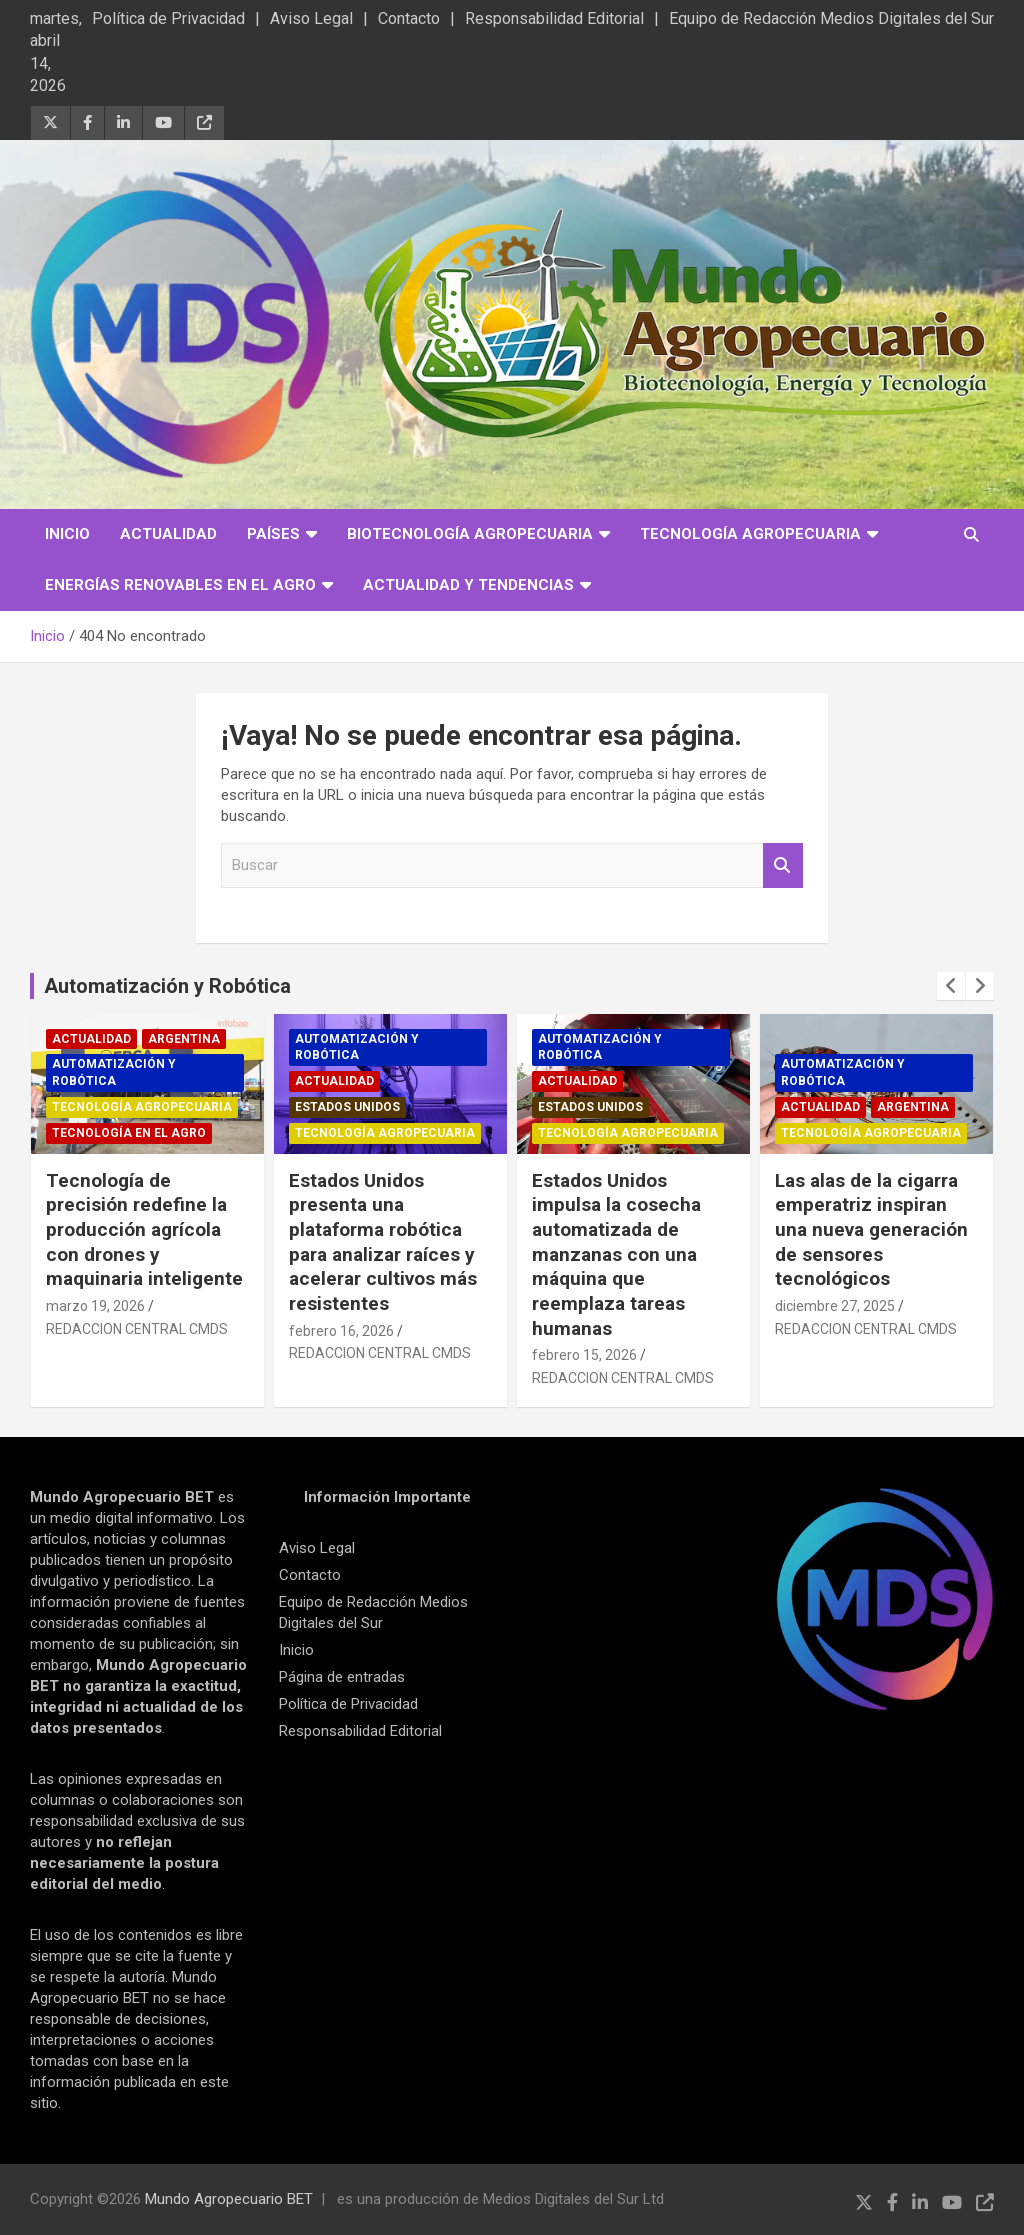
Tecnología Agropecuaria (750, 534)
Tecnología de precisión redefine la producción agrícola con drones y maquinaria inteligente (144, 1230)
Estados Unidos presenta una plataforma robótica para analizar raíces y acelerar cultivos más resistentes (383, 1242)
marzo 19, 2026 (95, 1306)
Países (273, 534)
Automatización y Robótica (167, 986)
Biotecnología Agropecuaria (470, 534)
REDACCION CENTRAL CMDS (137, 1329)
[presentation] (951, 986)
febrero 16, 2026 (341, 1331)
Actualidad (168, 534)
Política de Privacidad (168, 18)
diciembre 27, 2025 (835, 1306)
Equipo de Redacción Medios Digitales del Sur (831, 18)
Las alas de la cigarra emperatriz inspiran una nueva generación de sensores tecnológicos (871, 1230)
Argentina (184, 1039)
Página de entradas (342, 1677)
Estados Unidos (347, 1107)
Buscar (783, 865)
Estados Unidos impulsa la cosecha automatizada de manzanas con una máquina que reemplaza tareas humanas (616, 1254)
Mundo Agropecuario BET (229, 2199)
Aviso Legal (311, 18)
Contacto (409, 18)
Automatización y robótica (114, 1072)
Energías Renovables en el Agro (180, 585)
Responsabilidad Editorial (554, 18)
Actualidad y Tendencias (468, 585)
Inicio (67, 534)
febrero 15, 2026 (584, 1355)
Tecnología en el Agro (129, 1133)
